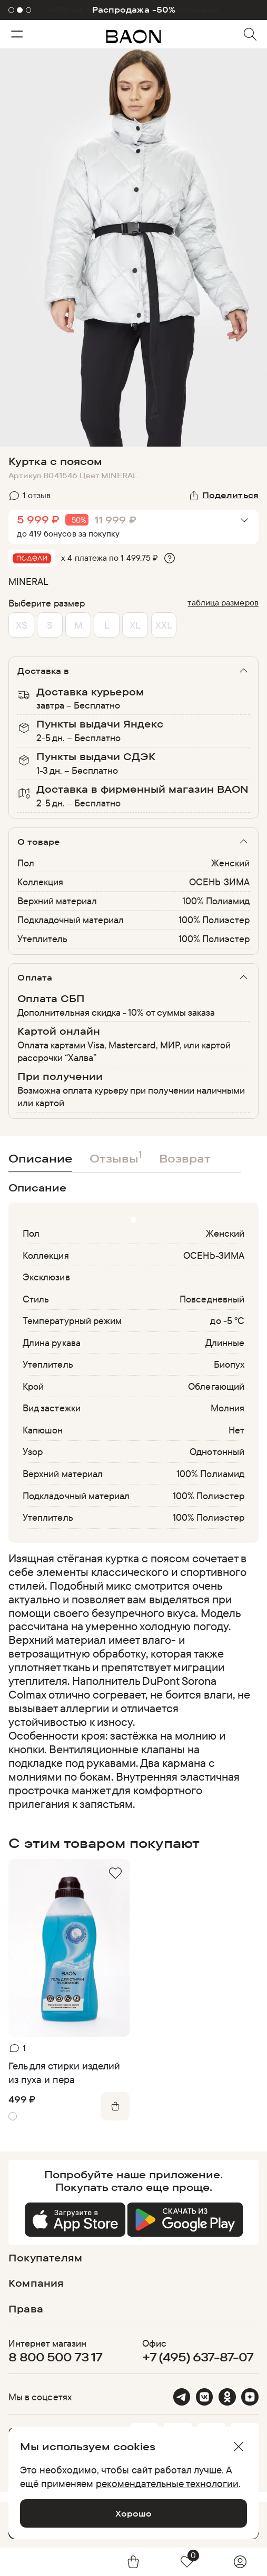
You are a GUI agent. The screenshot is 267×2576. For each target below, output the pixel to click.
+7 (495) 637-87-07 (197, 2357)
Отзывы (116, 1156)
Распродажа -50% (133, 10)
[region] (130, 1681)
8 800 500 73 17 (55, 2357)
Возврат (185, 1158)
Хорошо (133, 2513)
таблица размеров (222, 602)
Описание (40, 1158)
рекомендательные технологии (167, 2483)
